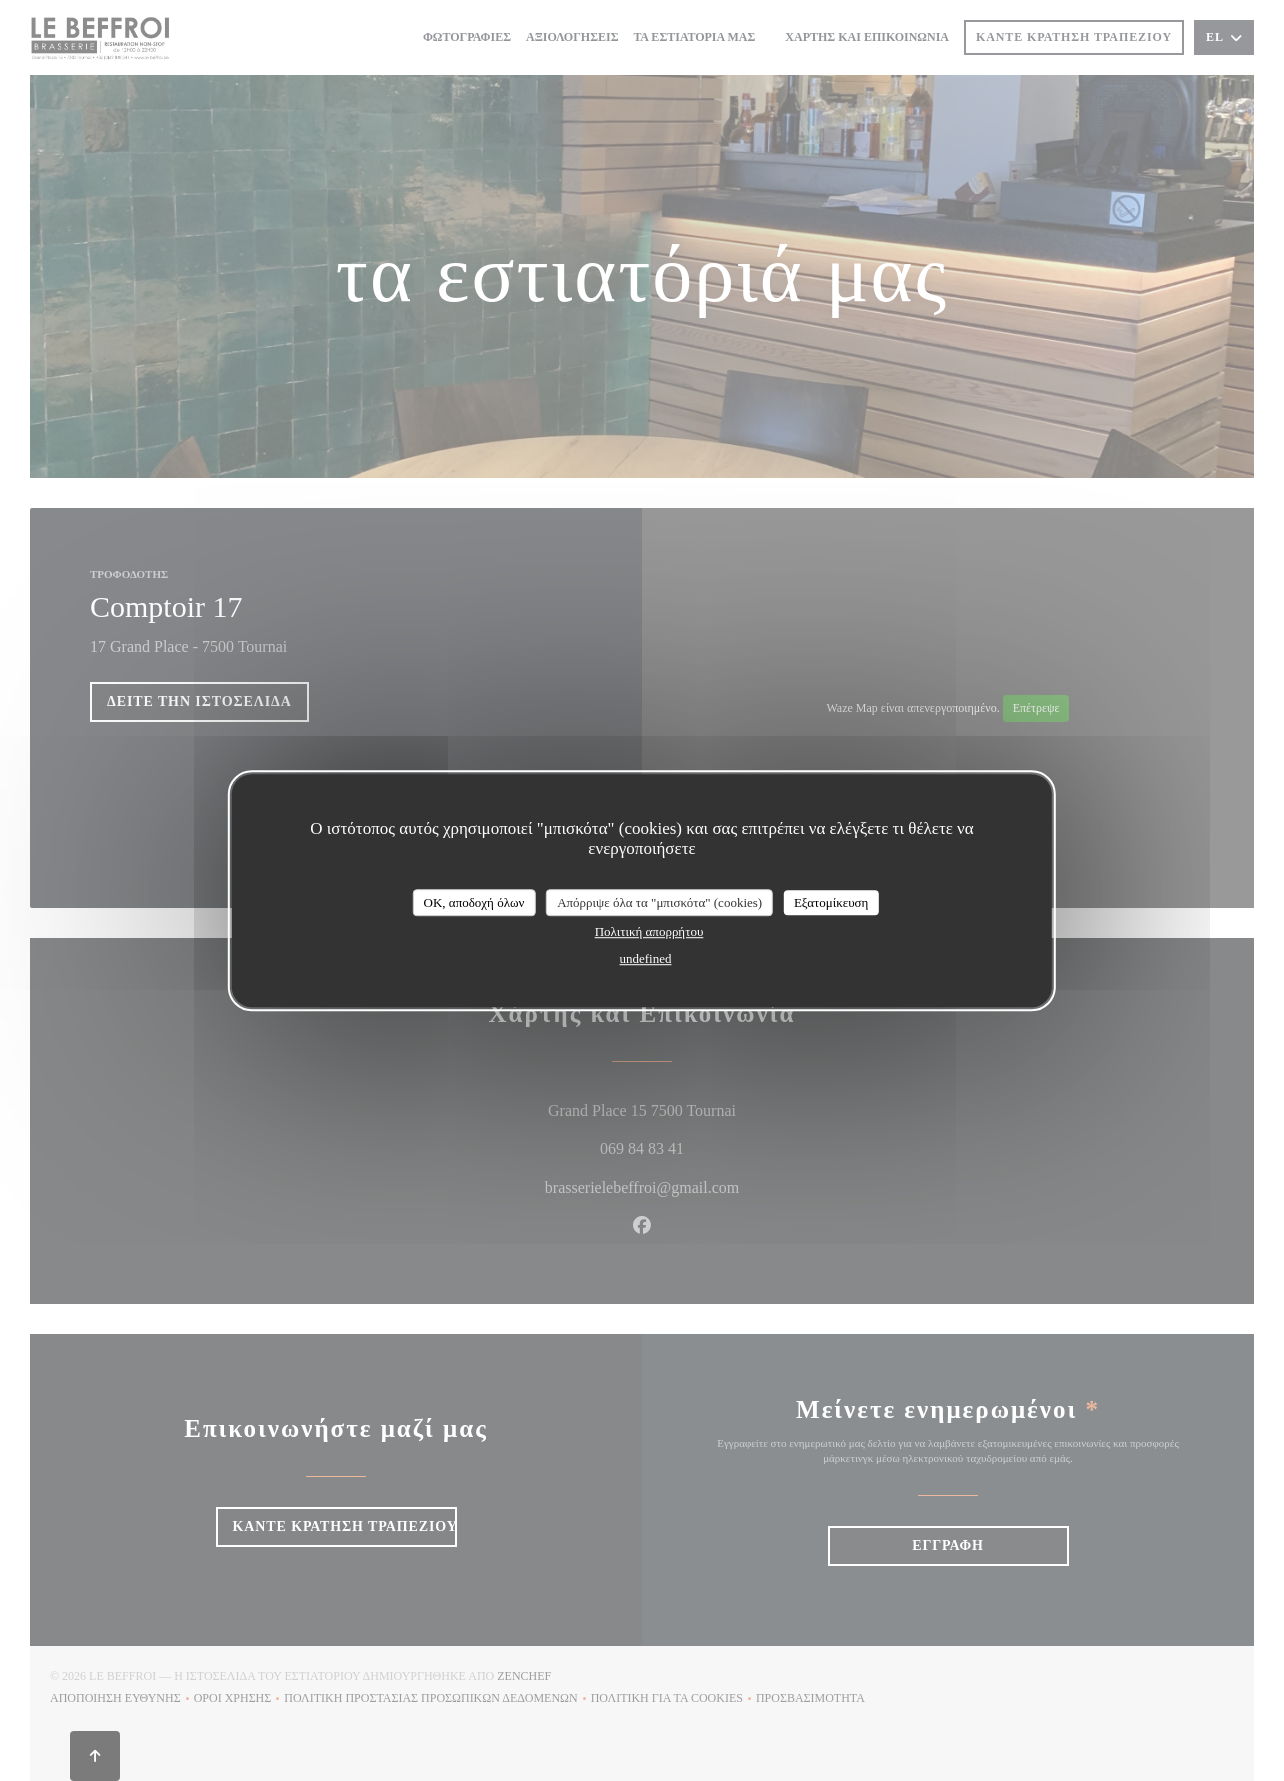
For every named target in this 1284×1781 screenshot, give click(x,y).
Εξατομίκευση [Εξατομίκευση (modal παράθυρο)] (831, 902)
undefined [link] (646, 958)
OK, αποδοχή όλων (474, 902)
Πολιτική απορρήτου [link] (649, 931)
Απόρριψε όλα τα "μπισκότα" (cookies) (659, 902)
